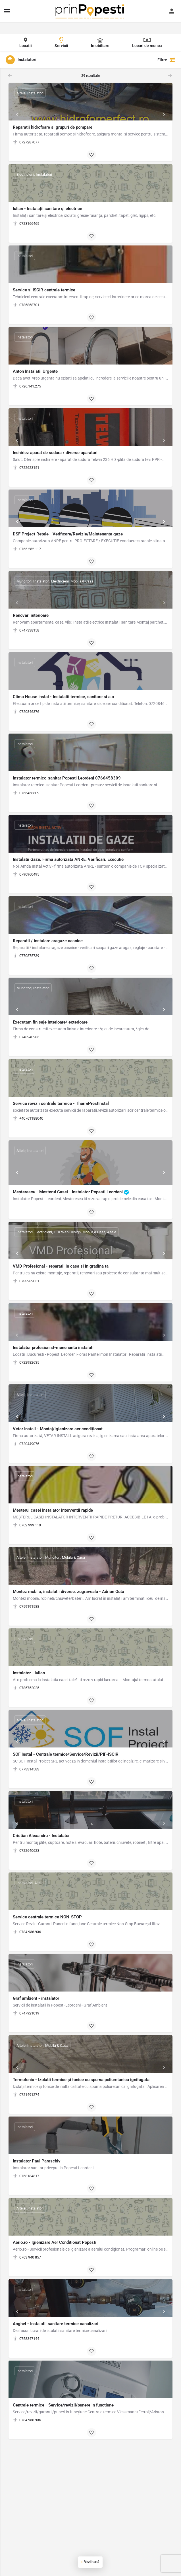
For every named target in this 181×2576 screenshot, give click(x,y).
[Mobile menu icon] (7, 11)
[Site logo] (90, 11)
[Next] (164, 115)
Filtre (166, 60)
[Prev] (17, 115)
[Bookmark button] (91, 154)
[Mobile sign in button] (171, 11)
